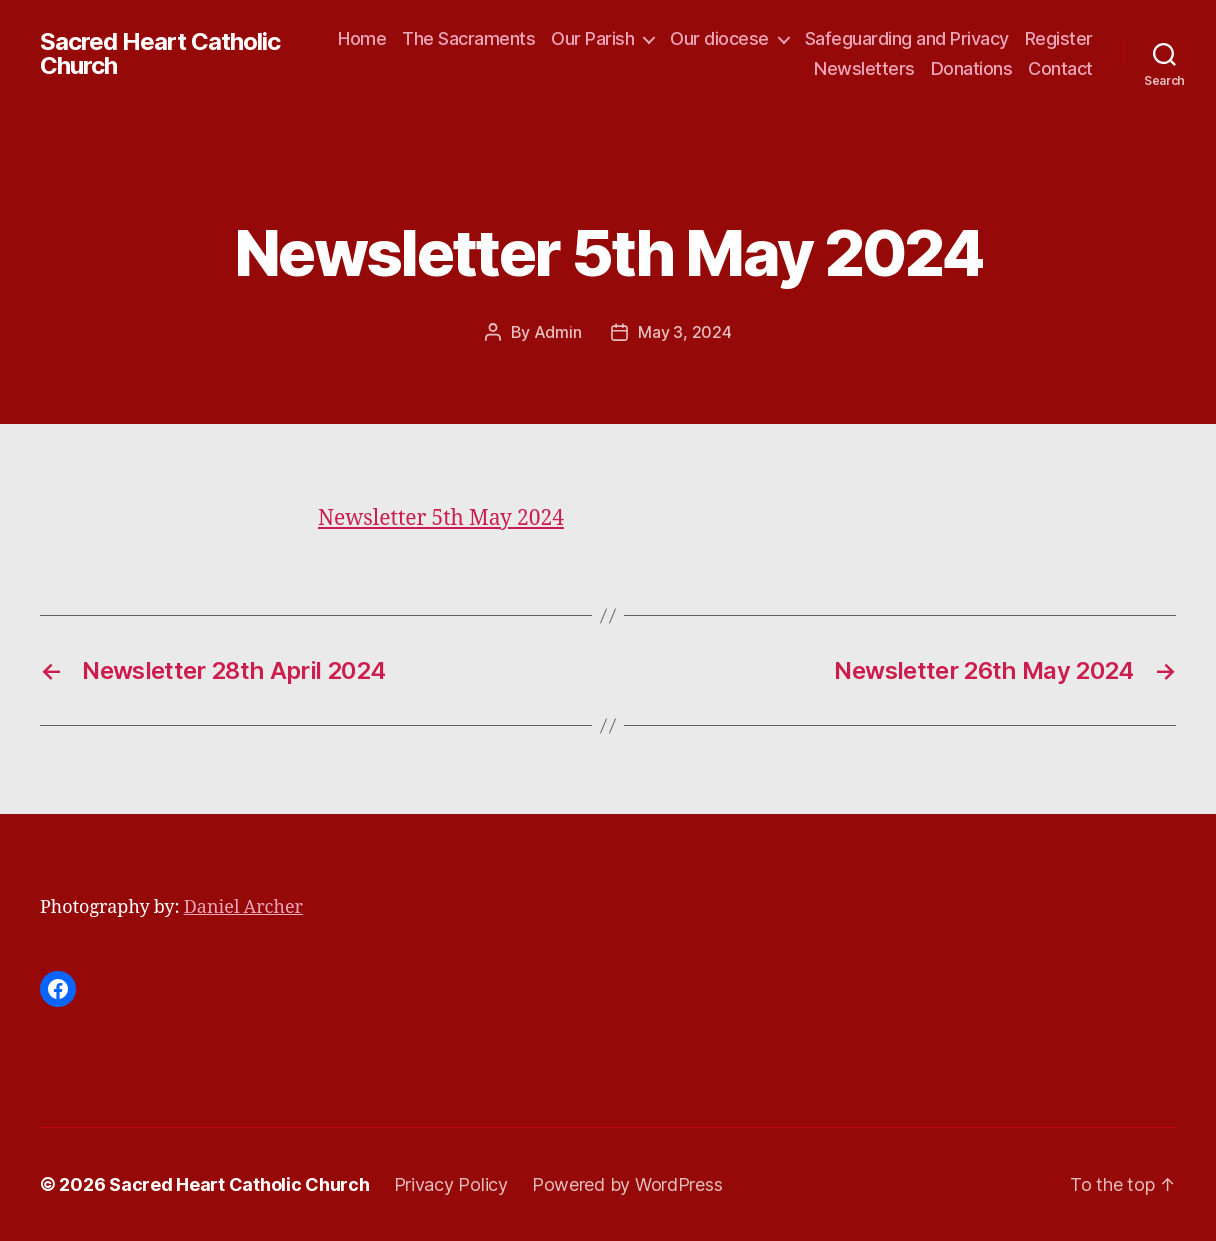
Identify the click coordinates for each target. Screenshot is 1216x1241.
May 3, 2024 (684, 332)
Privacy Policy (451, 1184)
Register (1059, 38)
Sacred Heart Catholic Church (160, 54)
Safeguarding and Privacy (907, 38)
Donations (972, 68)
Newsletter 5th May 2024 (441, 518)
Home (362, 38)
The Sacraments (468, 38)
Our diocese (719, 38)
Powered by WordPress (627, 1184)
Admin (558, 332)
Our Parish (592, 38)
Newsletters (864, 68)
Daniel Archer (243, 907)
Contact (1060, 68)
